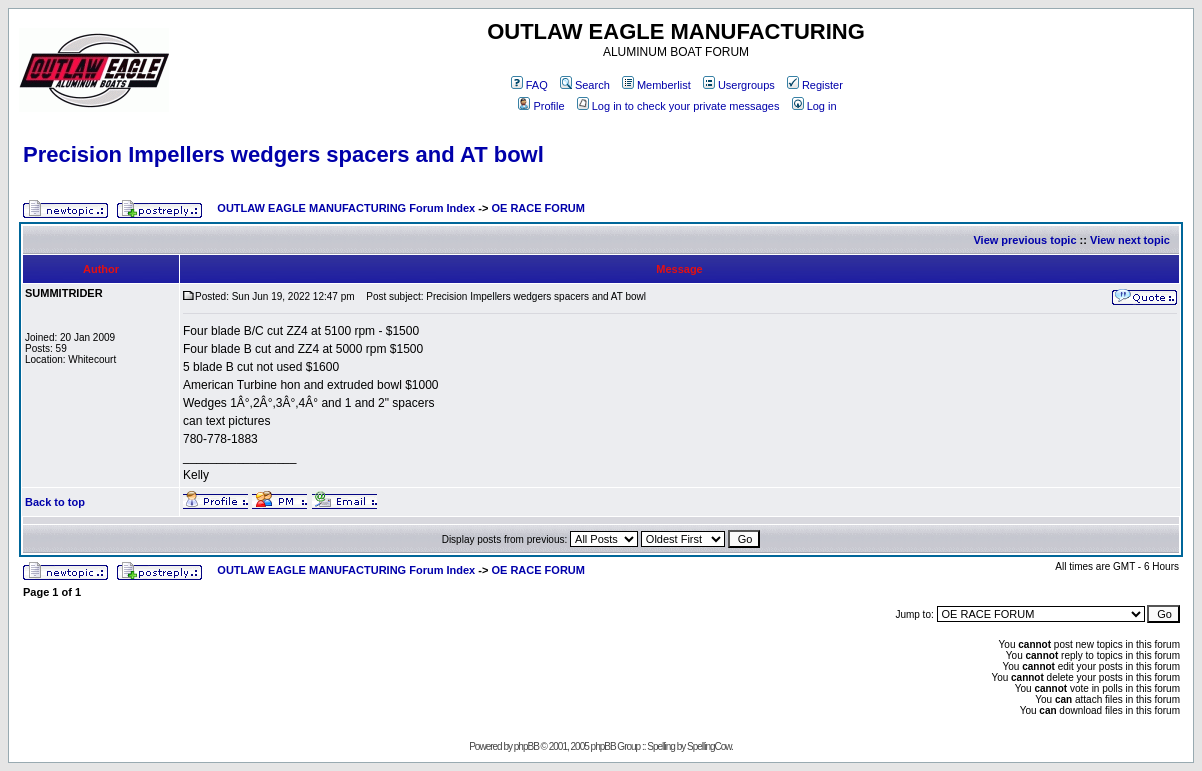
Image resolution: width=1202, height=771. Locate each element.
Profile (541, 106)
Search (585, 85)
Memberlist (656, 85)
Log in (814, 106)
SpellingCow (709, 746)
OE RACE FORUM (538, 208)
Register (815, 85)
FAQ (529, 85)
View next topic (1130, 240)
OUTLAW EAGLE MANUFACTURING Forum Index (346, 208)
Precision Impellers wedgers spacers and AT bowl (283, 154)
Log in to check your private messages (678, 106)
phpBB (526, 746)
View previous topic (1024, 240)
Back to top (55, 502)
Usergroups (739, 85)
